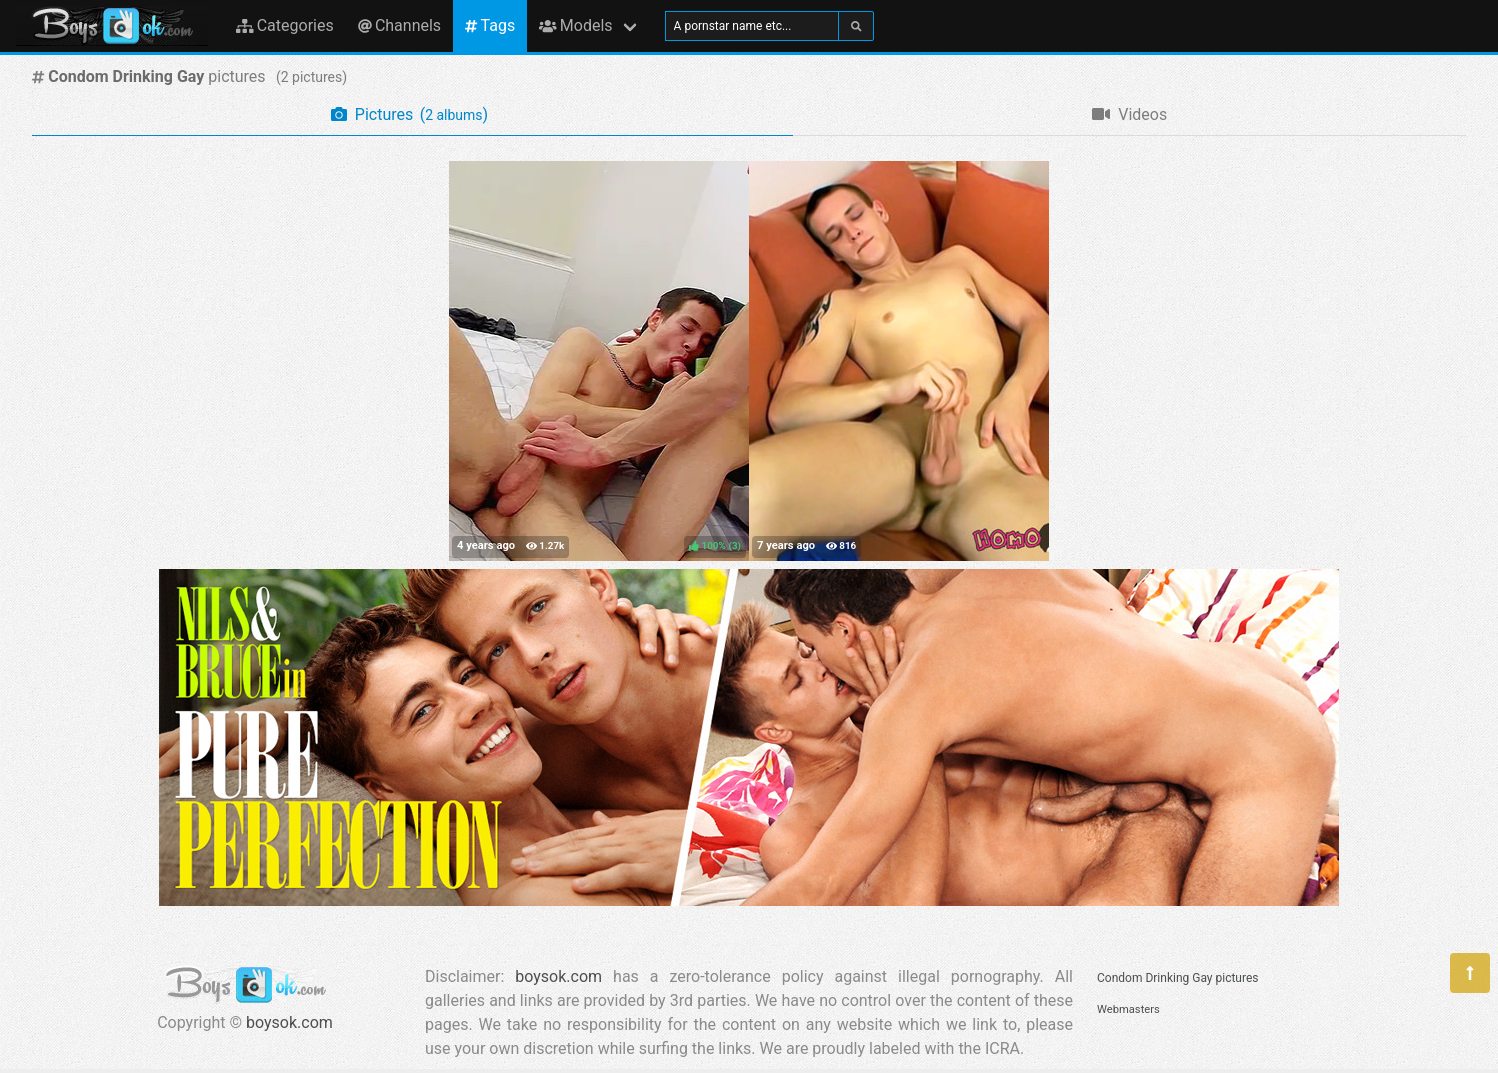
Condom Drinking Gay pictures (1177, 978)
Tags (490, 25)
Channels (399, 25)
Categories (285, 25)
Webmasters (1128, 1009)
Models (575, 25)
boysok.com (289, 1022)
